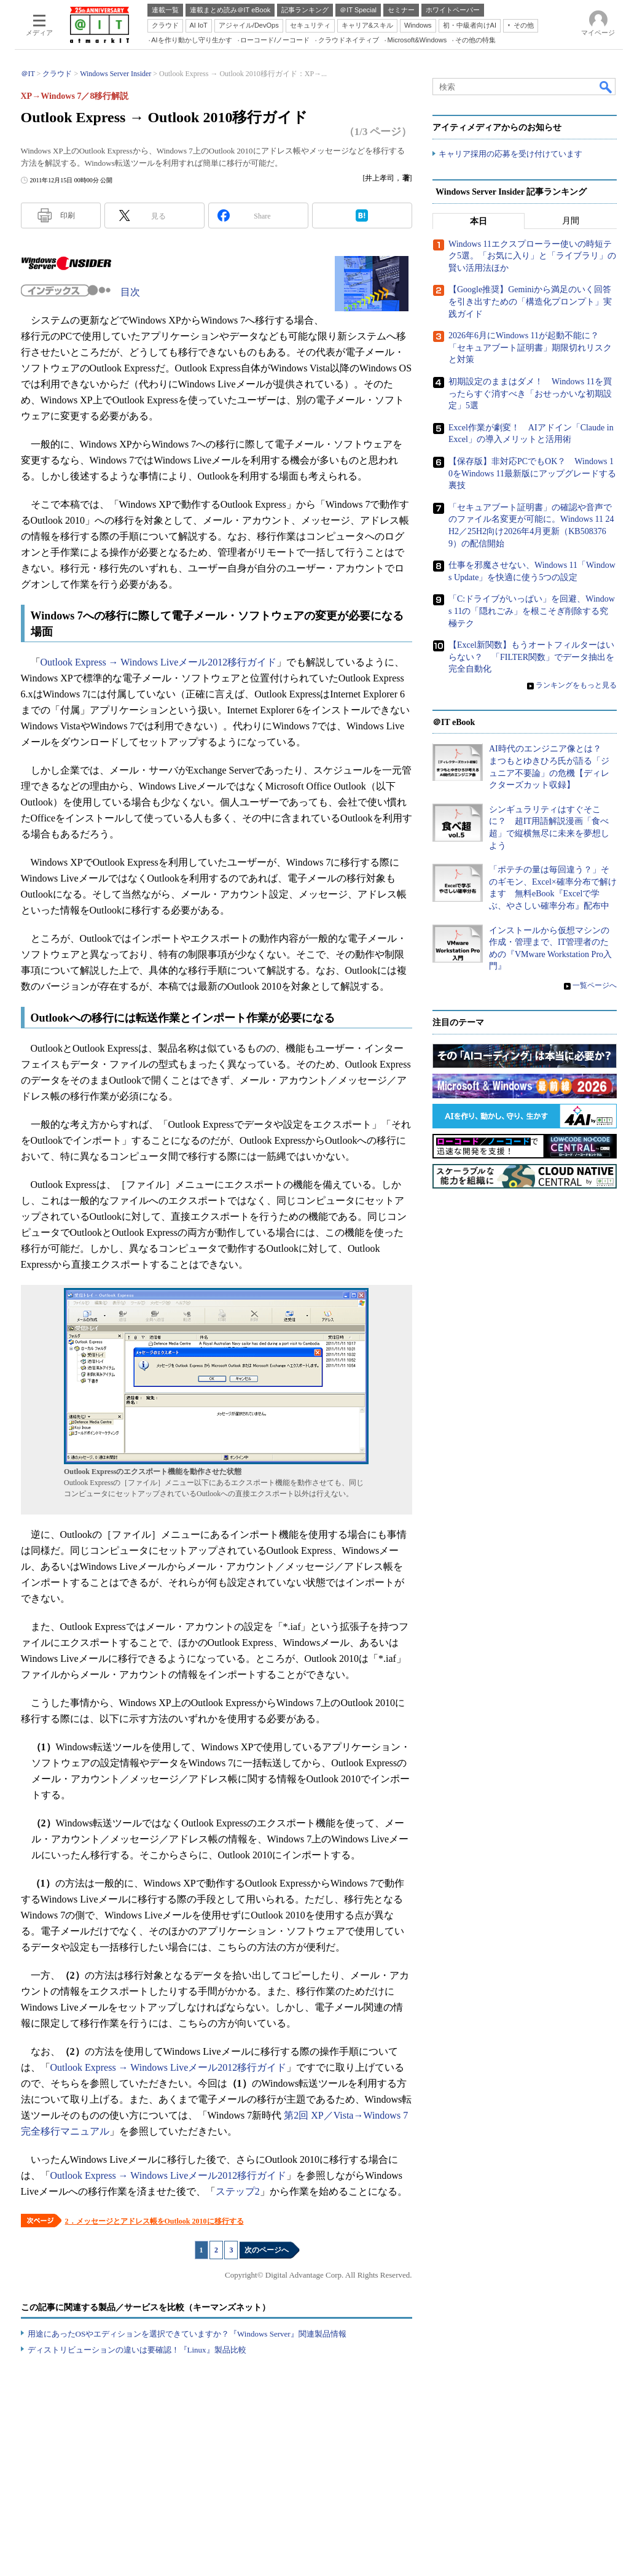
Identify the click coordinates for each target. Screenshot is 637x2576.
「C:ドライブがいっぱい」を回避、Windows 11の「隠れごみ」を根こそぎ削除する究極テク (531, 610)
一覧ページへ (595, 985)
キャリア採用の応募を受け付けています (510, 153)
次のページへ (266, 2250)
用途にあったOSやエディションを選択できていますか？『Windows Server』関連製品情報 (187, 2333)
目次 (130, 292)
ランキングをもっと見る (576, 685)
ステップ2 (238, 2191)
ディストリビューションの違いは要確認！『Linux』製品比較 (137, 2349)
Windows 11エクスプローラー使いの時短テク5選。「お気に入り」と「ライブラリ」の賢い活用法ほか (532, 256)
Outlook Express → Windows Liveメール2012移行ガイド (159, 662)
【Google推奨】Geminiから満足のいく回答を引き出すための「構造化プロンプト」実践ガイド (530, 302)
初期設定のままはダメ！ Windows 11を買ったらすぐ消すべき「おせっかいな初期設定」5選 (530, 393)
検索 (606, 86)
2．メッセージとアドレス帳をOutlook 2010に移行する (154, 2221)
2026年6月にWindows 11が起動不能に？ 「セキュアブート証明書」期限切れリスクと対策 (530, 347)
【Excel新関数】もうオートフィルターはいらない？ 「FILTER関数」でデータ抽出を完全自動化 (531, 656)
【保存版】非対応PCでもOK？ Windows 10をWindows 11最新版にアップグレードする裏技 (532, 473)
